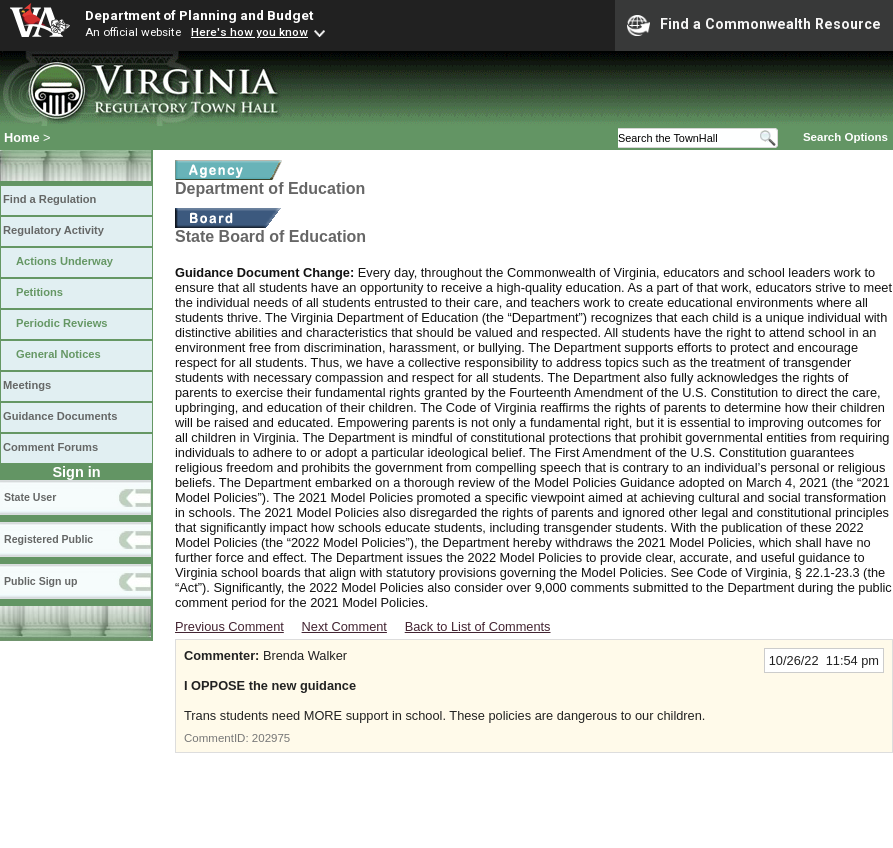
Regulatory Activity (53, 230)
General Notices (58, 354)
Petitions (39, 292)
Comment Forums (50, 447)
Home (22, 137)
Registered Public (48, 539)
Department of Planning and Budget (199, 15)
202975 (271, 738)
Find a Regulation (49, 199)
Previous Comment (229, 626)
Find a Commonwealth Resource (754, 25)
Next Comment (344, 626)
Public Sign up (40, 581)
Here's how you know (249, 32)
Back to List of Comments (478, 626)
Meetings (27, 385)
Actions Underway (64, 261)
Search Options (845, 137)
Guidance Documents (60, 416)
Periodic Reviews (62, 323)
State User (30, 497)
